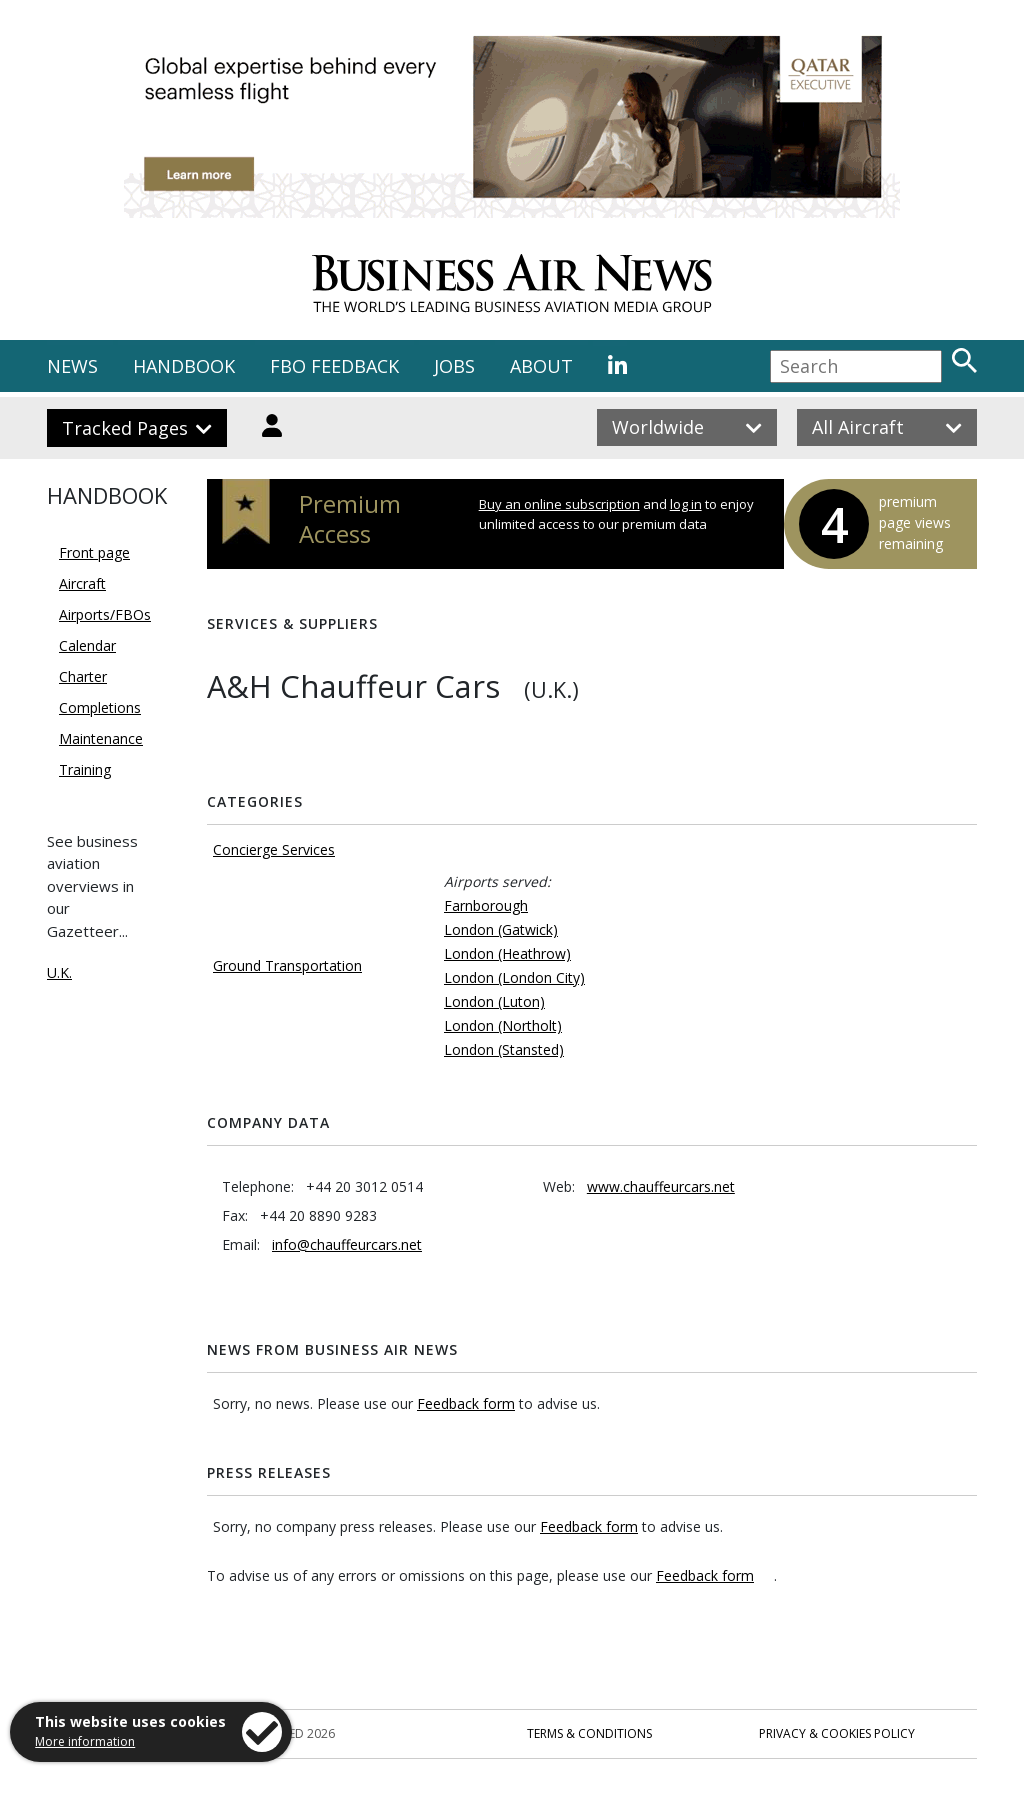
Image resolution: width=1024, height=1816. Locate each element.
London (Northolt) (503, 1025)
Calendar (87, 645)
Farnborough (486, 905)
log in (686, 504)
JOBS (454, 366)
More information (85, 1741)
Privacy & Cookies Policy (837, 1733)
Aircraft (82, 583)
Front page (94, 552)
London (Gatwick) (501, 929)
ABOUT (541, 366)
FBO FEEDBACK (334, 366)
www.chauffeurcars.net (661, 1186)
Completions (100, 707)
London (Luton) (494, 1001)
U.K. (59, 972)
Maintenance (101, 738)
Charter (83, 676)
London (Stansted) (504, 1049)
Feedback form (466, 1403)
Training (85, 769)
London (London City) (514, 977)
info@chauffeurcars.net (347, 1244)
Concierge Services (274, 849)
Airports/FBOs (105, 614)
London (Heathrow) (507, 953)
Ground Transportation (287, 965)
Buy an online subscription (559, 504)
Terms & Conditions (589, 1733)
